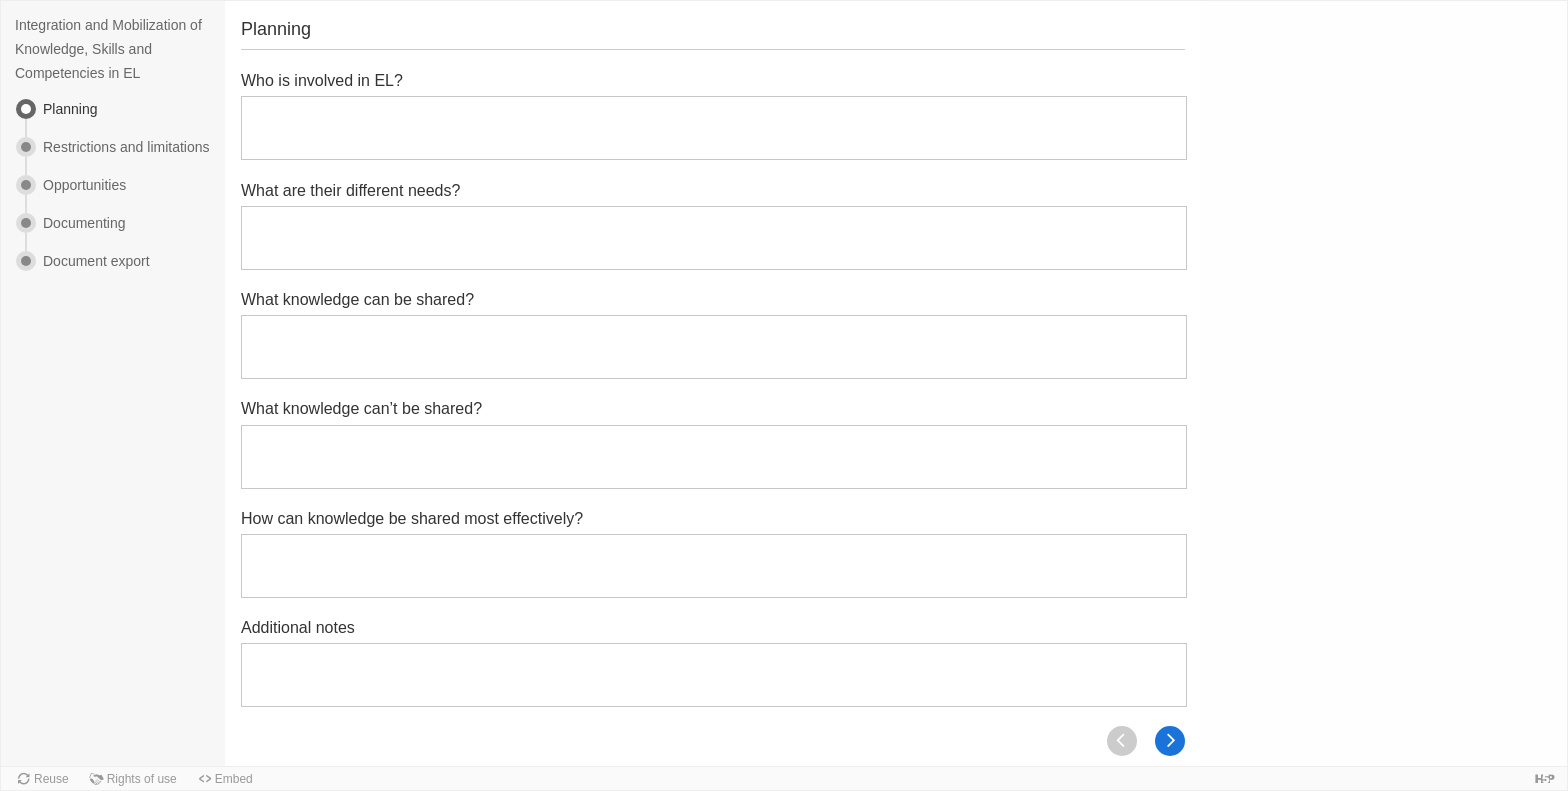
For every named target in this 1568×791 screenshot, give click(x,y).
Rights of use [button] (142, 779)
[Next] (1170, 741)
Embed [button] (234, 779)
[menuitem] (113, 118)
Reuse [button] (51, 779)
